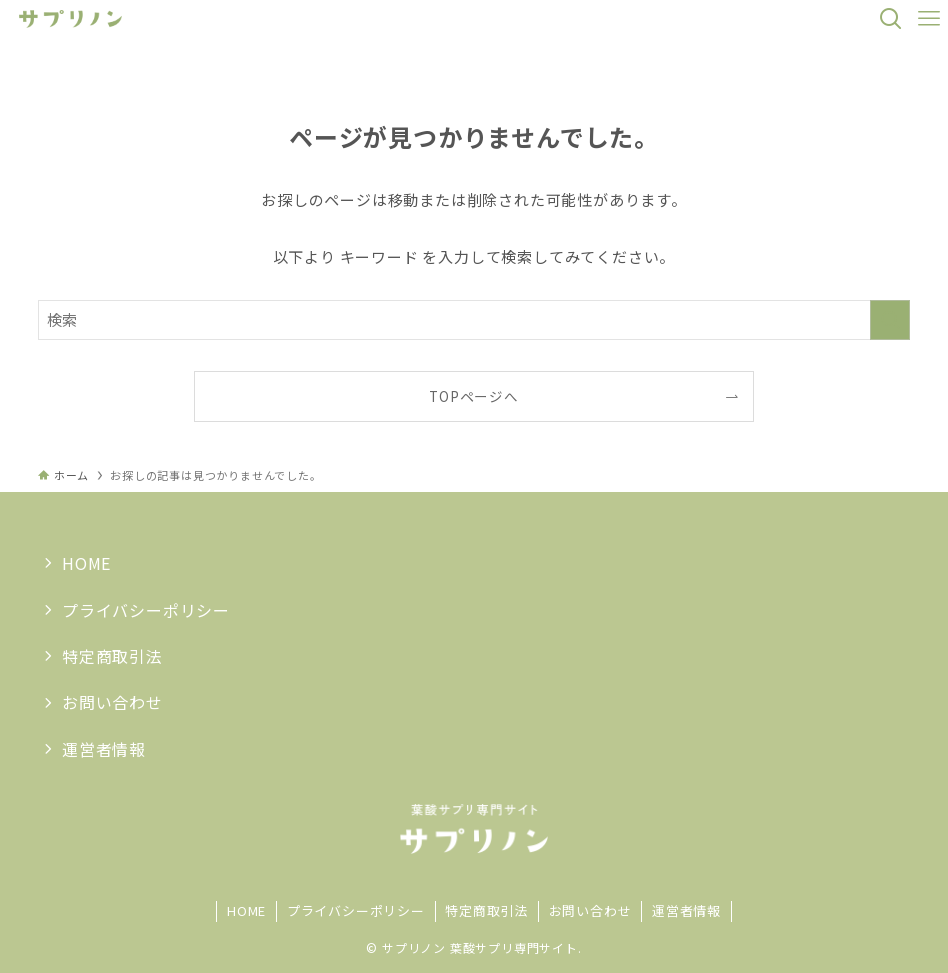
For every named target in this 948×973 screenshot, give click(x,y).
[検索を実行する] (890, 320)
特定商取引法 (112, 656)
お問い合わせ (112, 702)
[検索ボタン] (891, 19)
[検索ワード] (474, 320)
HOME (86, 563)
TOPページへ (474, 396)
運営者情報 (104, 749)
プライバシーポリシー (146, 610)
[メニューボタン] (929, 19)
